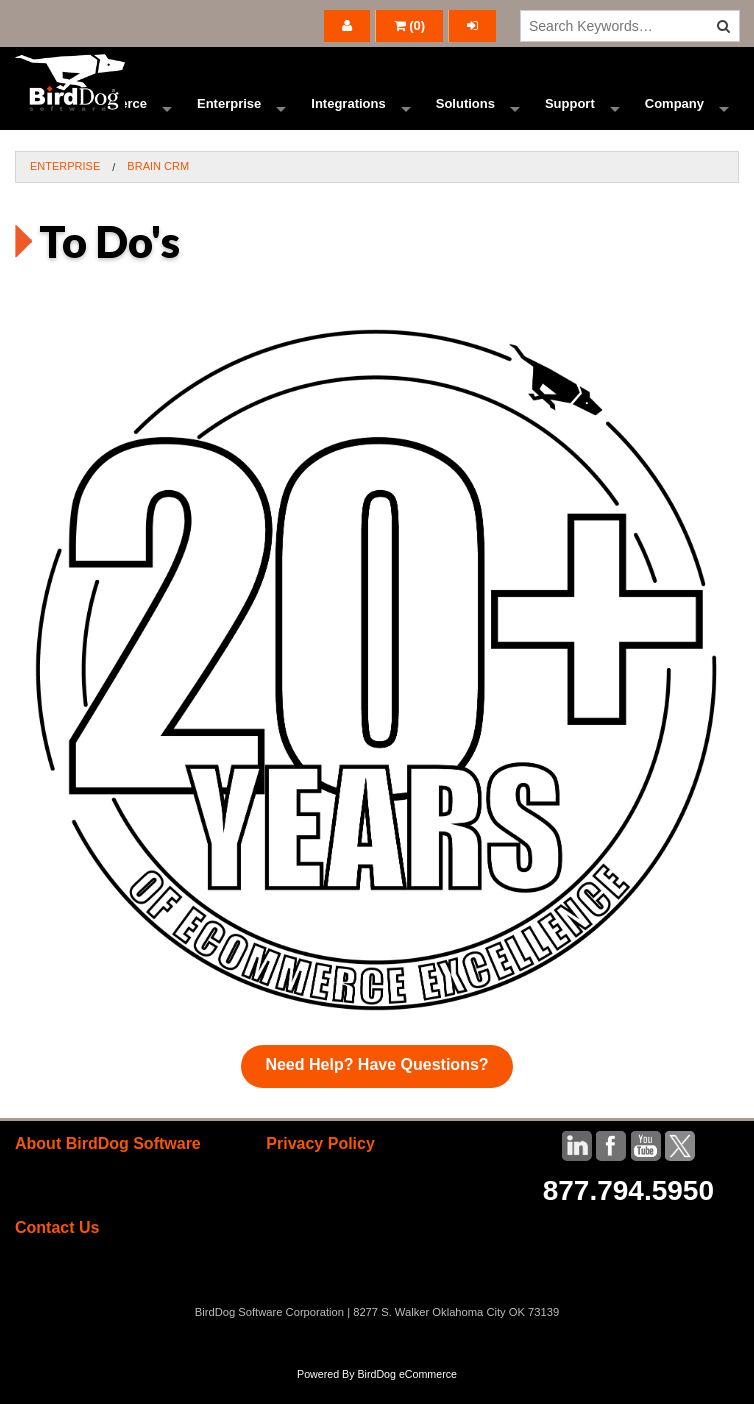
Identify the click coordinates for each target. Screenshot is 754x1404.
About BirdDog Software (108, 1165)
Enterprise (229, 114)
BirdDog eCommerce (407, 1396)
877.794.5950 (628, 1212)
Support (570, 114)
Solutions (465, 114)
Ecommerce (110, 114)
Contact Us (57, 1249)
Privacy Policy (320, 1165)
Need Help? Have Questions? (376, 1086)
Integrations (348, 114)
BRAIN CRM (158, 188)
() (410, 25)
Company (674, 114)
